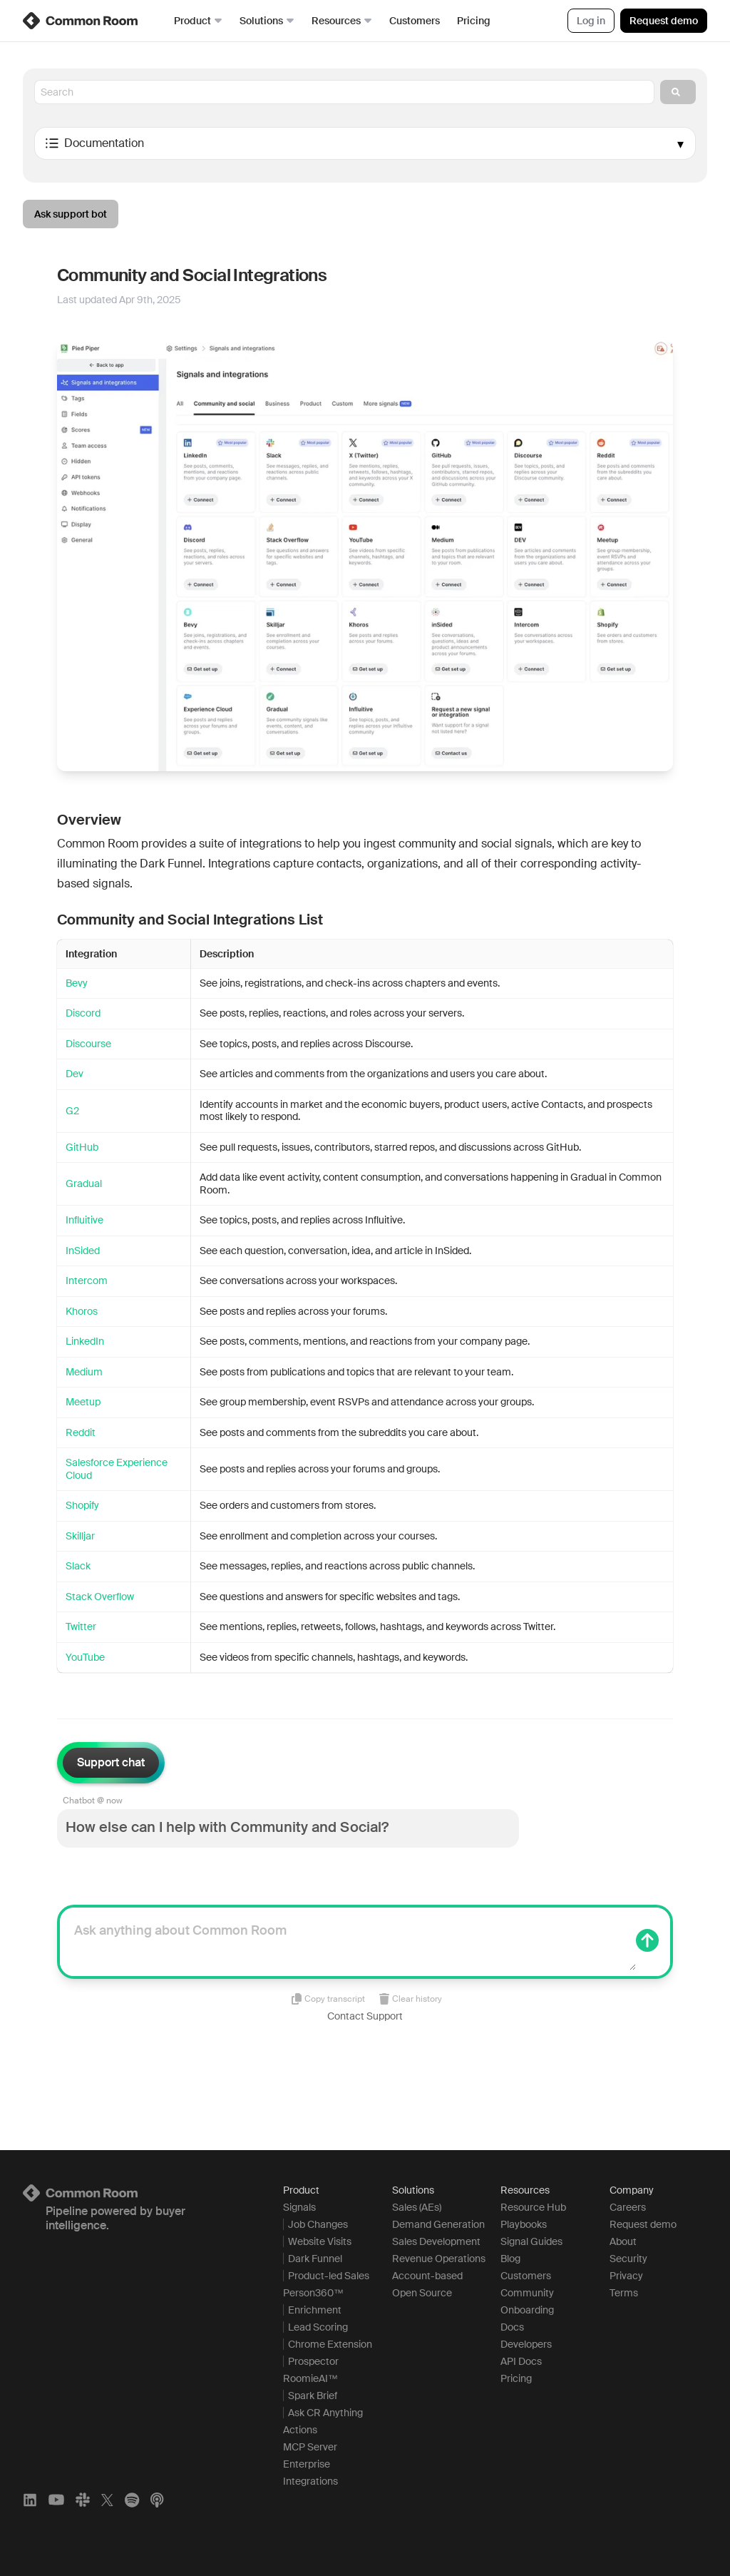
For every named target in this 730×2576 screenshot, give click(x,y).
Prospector (313, 2361)
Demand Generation (438, 2224)
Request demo (663, 20)
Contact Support (365, 2016)
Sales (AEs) (416, 2207)
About (623, 2241)
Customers (414, 20)
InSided (83, 1250)
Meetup (83, 1401)
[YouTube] (56, 2500)
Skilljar (80, 1535)
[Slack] (83, 2500)
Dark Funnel (315, 2258)
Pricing (473, 20)
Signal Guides (531, 2241)
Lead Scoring (318, 2327)
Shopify (82, 1505)
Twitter (81, 1626)
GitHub (82, 1147)
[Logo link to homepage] (136, 2192)
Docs (512, 2327)
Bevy (77, 983)
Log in (591, 20)
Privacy (626, 2275)
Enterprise (306, 2464)
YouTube (85, 1657)
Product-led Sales (328, 2275)
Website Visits (319, 2241)
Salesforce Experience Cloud (117, 1469)
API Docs (521, 2361)
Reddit (81, 1432)
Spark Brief (312, 2395)
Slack (78, 1565)
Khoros (82, 1311)
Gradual (84, 1183)
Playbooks (523, 2224)
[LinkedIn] (30, 2500)
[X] (107, 2500)
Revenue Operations (438, 2258)
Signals (299, 2207)
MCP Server (310, 2447)
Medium (84, 1371)
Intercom (87, 1280)
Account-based (427, 2275)
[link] (81, 20)
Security (628, 2258)
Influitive (84, 1219)
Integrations (310, 2481)
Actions (300, 2429)
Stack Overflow (100, 1596)
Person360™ (313, 2292)
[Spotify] (132, 2500)
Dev (74, 1073)
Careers (628, 2207)
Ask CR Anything (325, 2412)
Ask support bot (70, 214)
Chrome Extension (330, 2344)
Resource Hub (533, 2207)
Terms (624, 2292)
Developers (526, 2344)
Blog (510, 2258)
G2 (72, 1110)
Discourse (88, 1043)
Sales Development (436, 2241)
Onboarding (527, 2310)
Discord (83, 1013)
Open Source (422, 2292)
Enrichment (314, 2310)
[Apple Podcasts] (156, 2500)
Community (527, 2292)
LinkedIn (85, 1341)
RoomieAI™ (310, 2378)
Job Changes (318, 2224)
